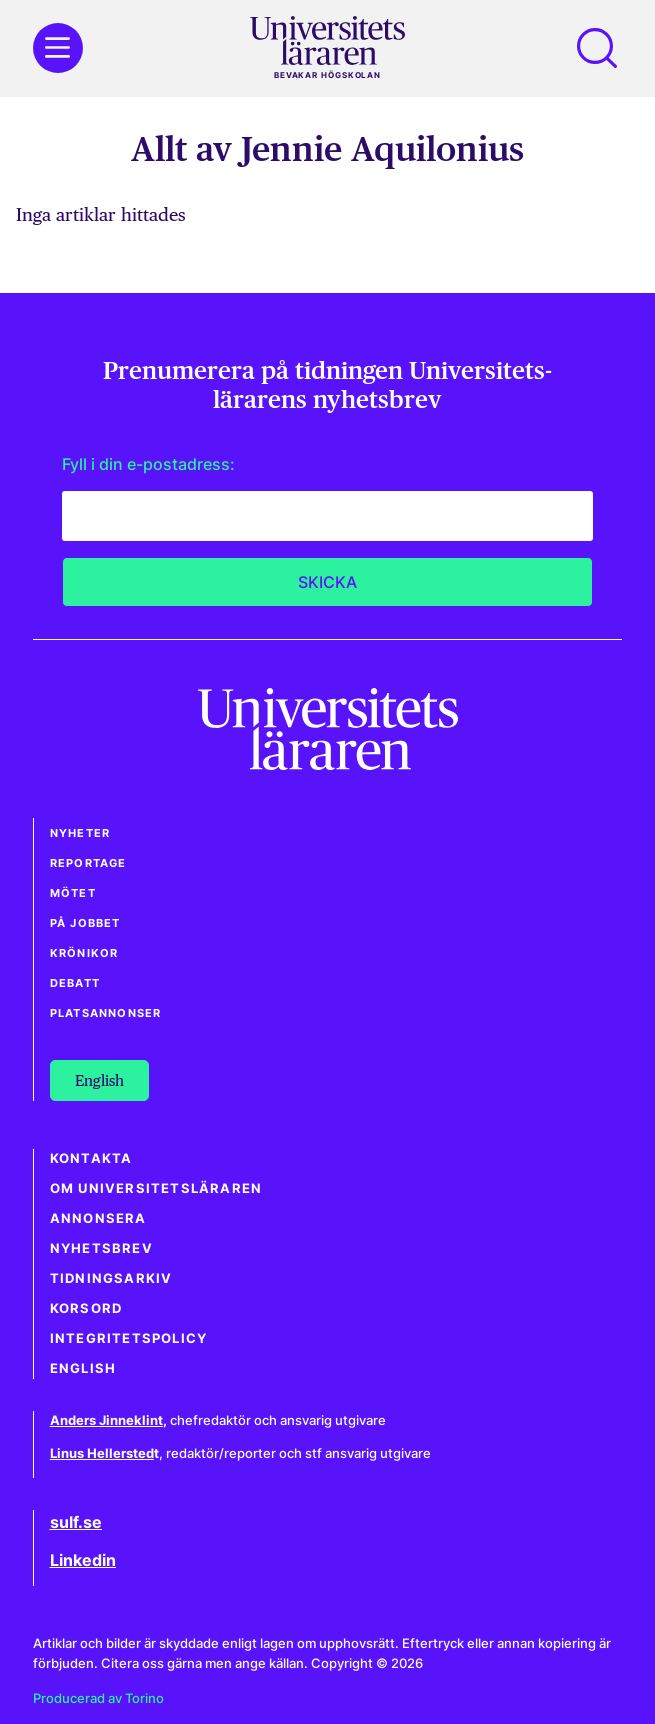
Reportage (88, 863)
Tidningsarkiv (111, 1278)
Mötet (73, 893)
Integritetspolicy (128, 1338)
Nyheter (80, 833)
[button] (597, 48)
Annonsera (98, 1218)
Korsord (86, 1308)
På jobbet (85, 923)
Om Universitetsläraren (156, 1188)
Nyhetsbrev (101, 1248)
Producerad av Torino (98, 1698)
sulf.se (76, 1522)
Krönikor (84, 953)
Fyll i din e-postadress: (148, 464)
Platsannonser (106, 1013)
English (83, 1368)
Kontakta (91, 1158)
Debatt (75, 983)
